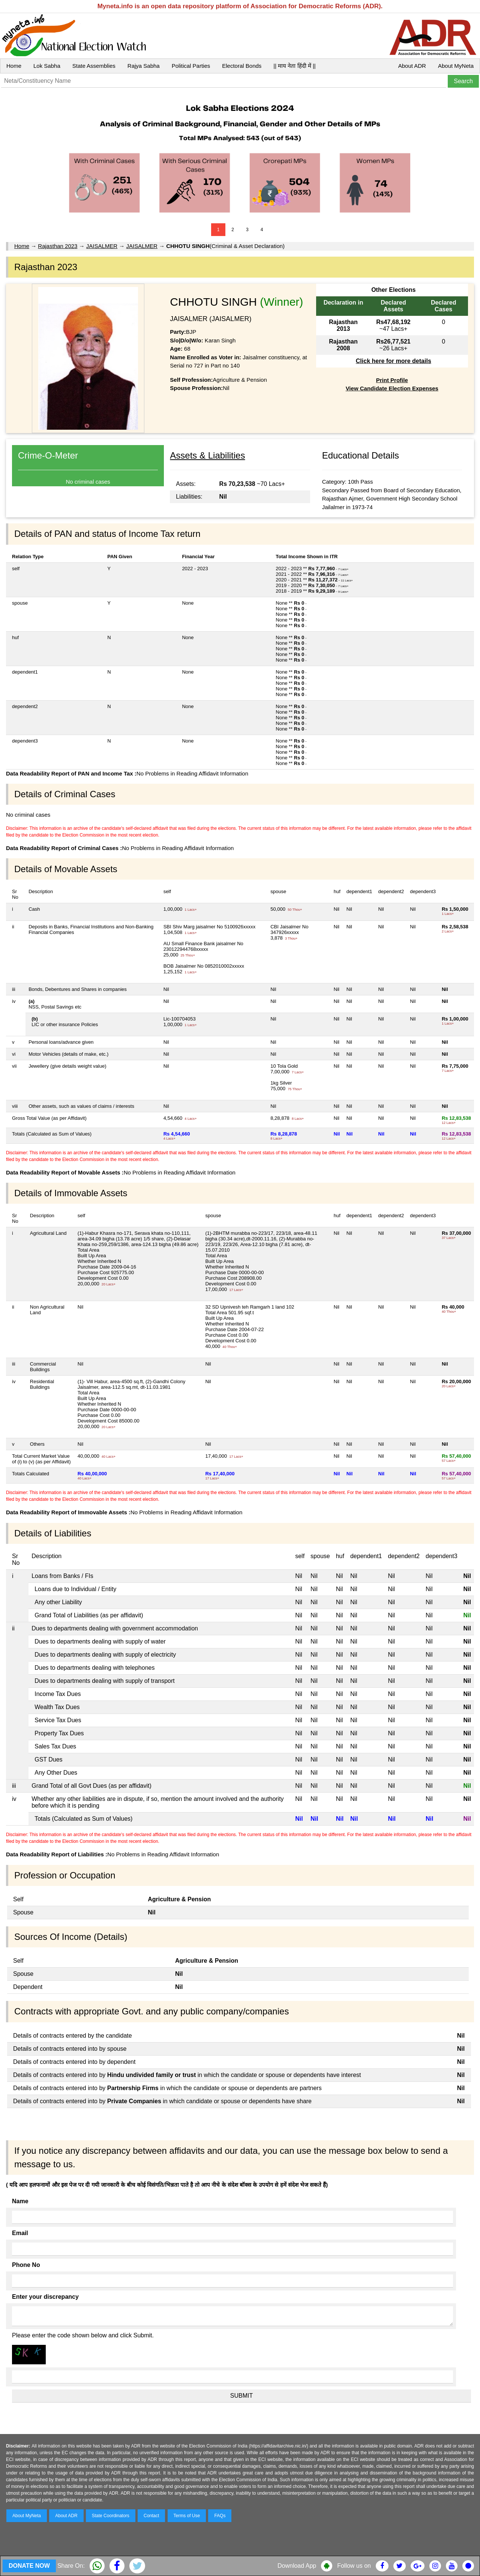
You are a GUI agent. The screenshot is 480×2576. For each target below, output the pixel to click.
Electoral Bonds (241, 66)
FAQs (219, 2515)
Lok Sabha (46, 66)
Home (13, 66)
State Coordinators (110, 2515)
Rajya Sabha (144, 66)
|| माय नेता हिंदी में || (294, 66)
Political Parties (191, 66)
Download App (297, 2566)
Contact (151, 2515)
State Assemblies (94, 66)
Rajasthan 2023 (57, 246)
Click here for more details (393, 361)
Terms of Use (187, 2515)
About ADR (412, 66)
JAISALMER (101, 246)
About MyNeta (456, 66)
